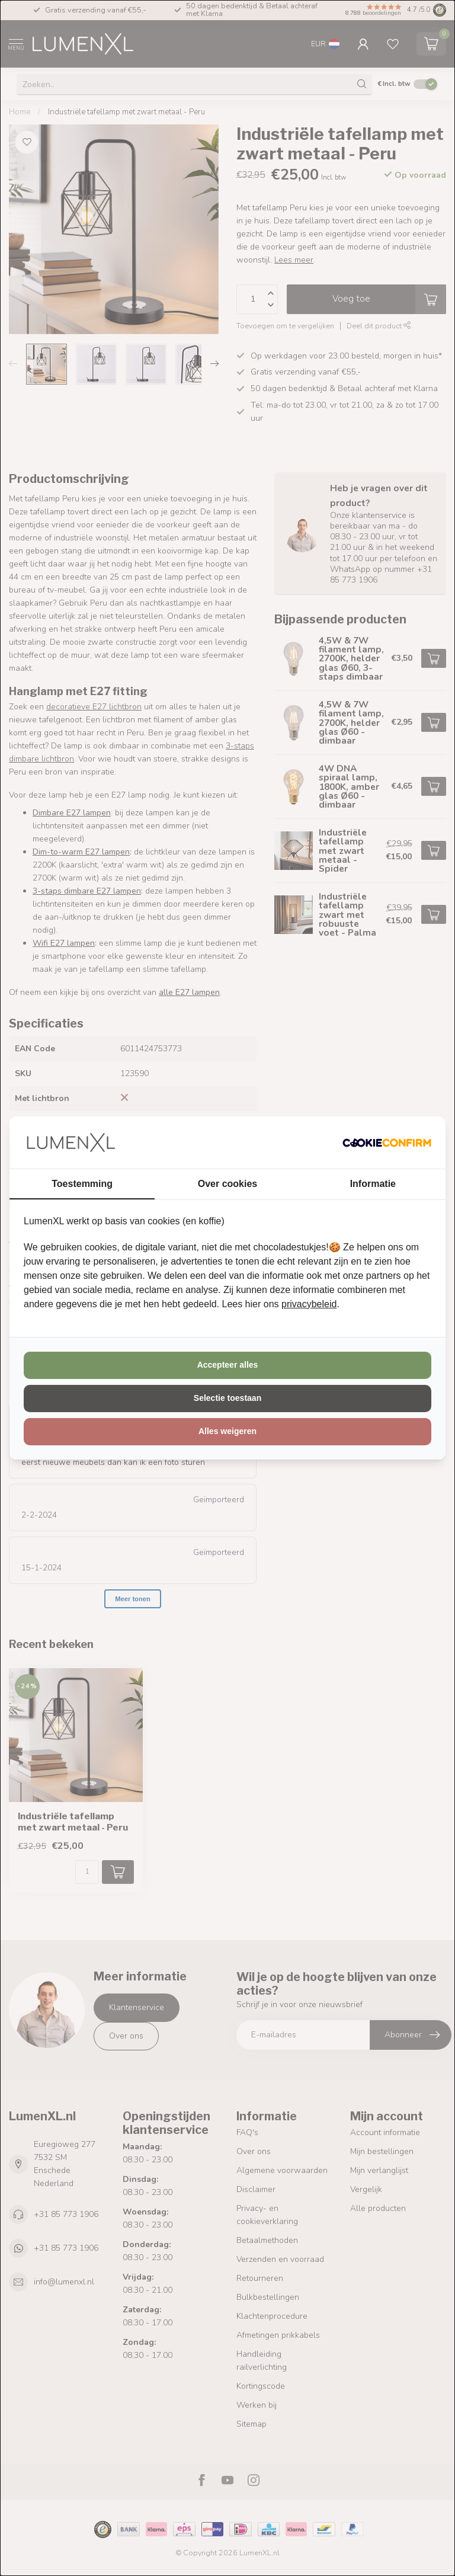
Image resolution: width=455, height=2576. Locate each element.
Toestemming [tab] (82, 1184)
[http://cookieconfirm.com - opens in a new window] (386, 1142)
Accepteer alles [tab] (227, 1364)
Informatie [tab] (373, 1184)
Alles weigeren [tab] (227, 1431)
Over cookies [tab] (228, 1184)
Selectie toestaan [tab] (227, 1398)
